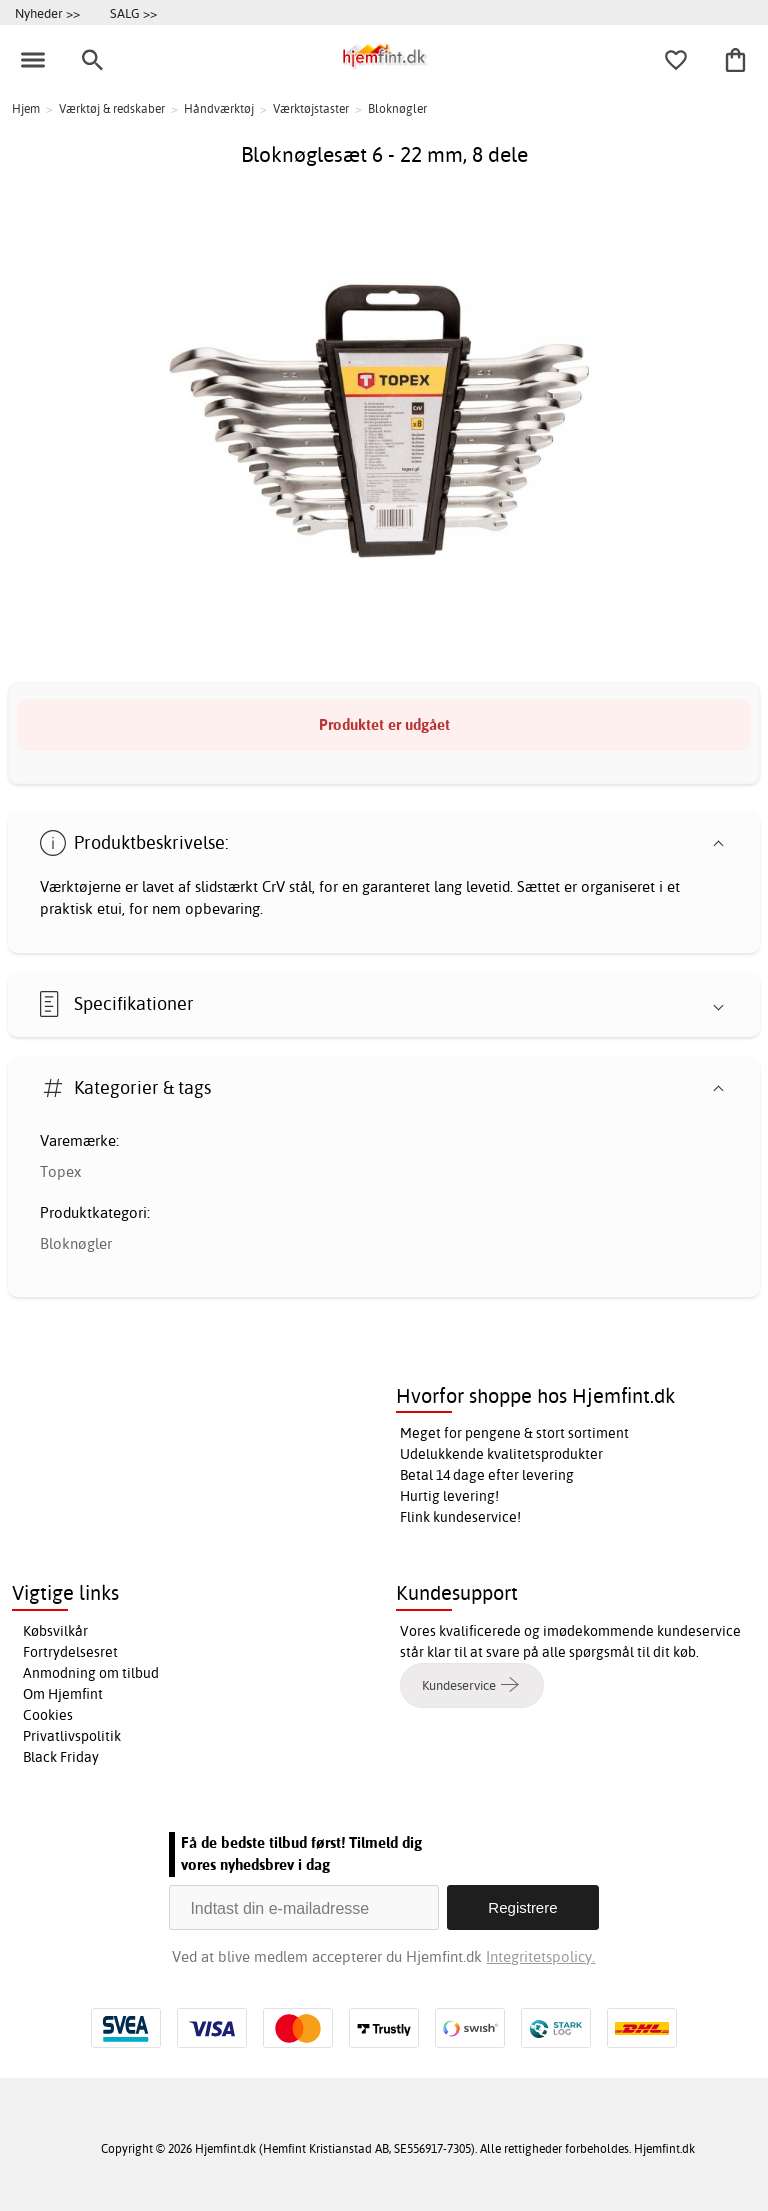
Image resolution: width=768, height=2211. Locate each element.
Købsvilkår (55, 1631)
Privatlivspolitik (72, 1736)
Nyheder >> (47, 13)
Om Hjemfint (63, 1694)
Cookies (48, 1715)
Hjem (26, 108)
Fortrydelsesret (70, 1652)
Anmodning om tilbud (91, 1673)
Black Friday (61, 1757)
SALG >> (133, 13)
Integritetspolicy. (540, 1956)
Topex (60, 1171)
